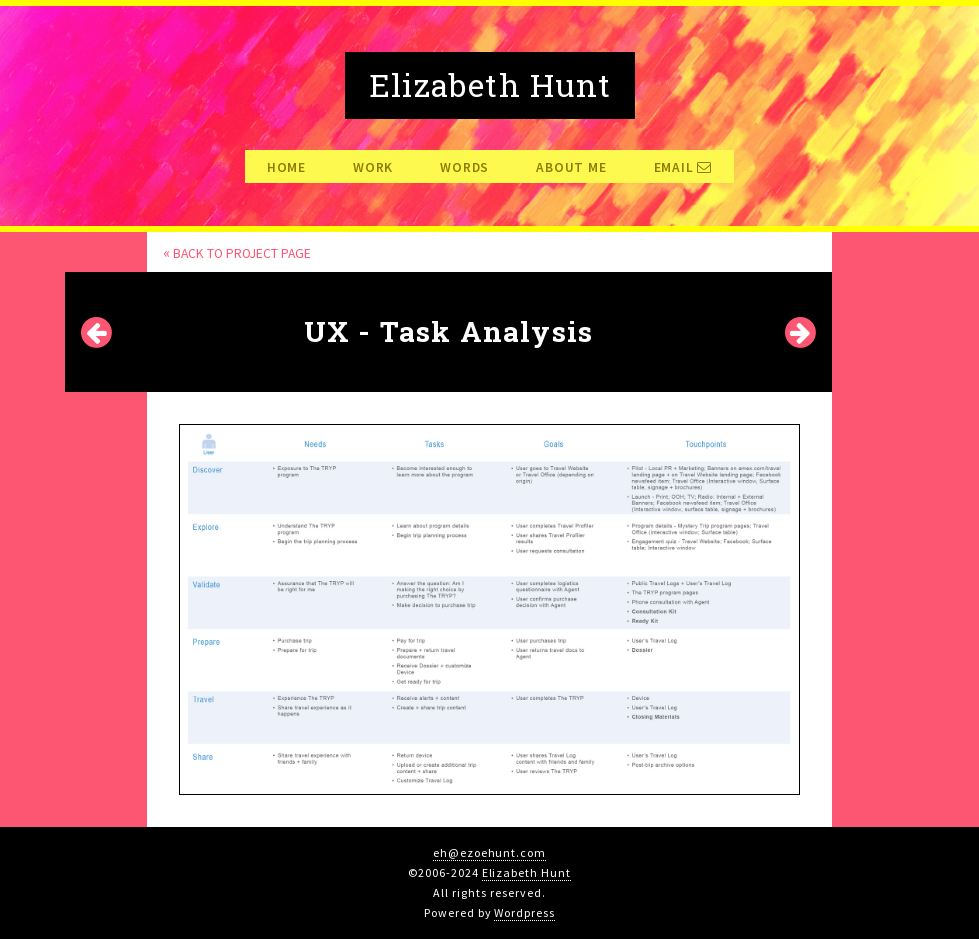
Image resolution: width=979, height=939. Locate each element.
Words (464, 168)
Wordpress (524, 912)
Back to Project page (237, 253)
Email (683, 168)
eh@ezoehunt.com (489, 852)
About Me (571, 168)
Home (286, 168)
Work (373, 168)
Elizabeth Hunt (526, 872)
